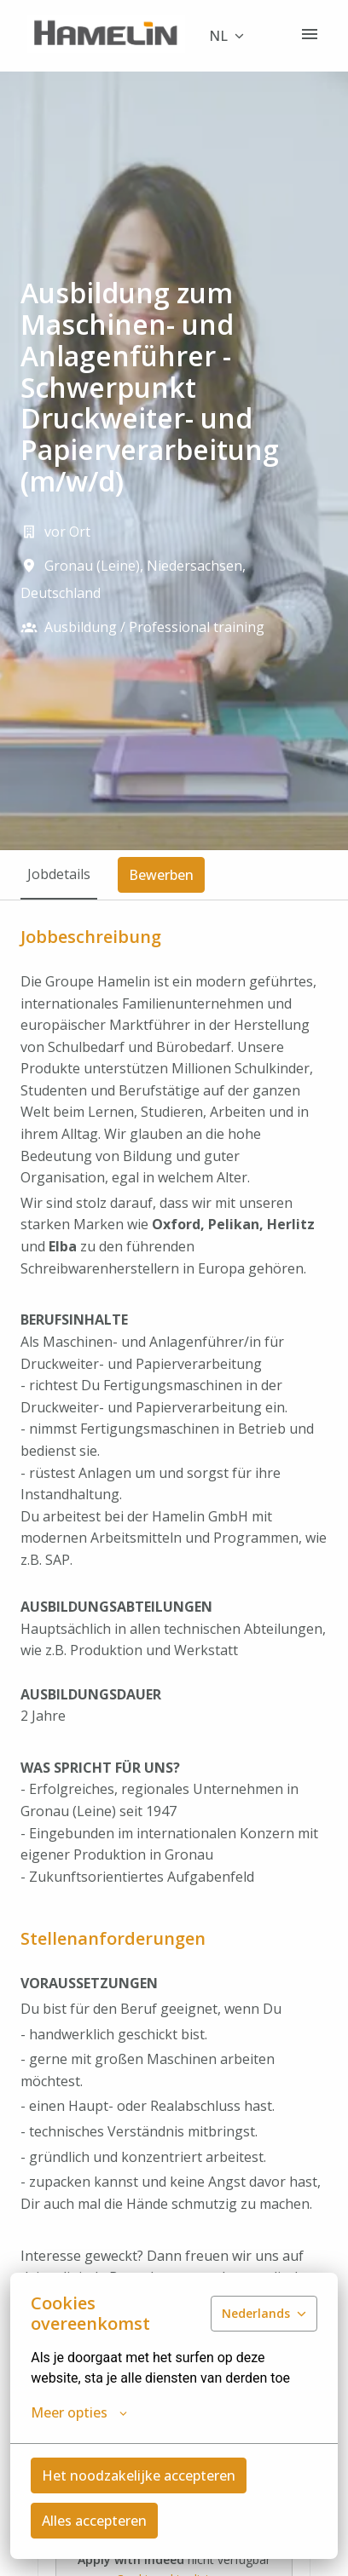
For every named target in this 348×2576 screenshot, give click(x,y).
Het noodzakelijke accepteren (138, 2475)
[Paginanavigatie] (310, 34)
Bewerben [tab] (161, 874)
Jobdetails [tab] (58, 874)
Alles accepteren (94, 2520)
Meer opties (79, 2412)
